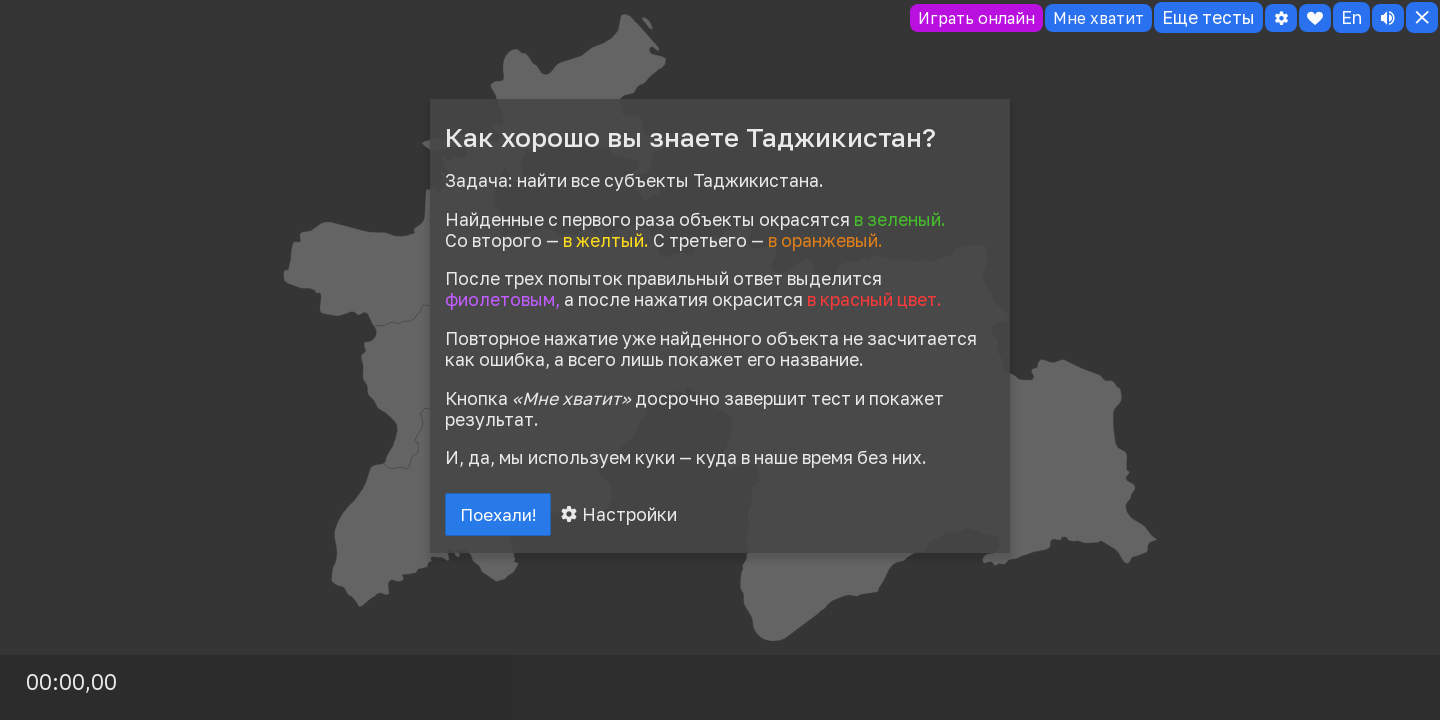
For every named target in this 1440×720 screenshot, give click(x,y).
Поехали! (502, 516)
